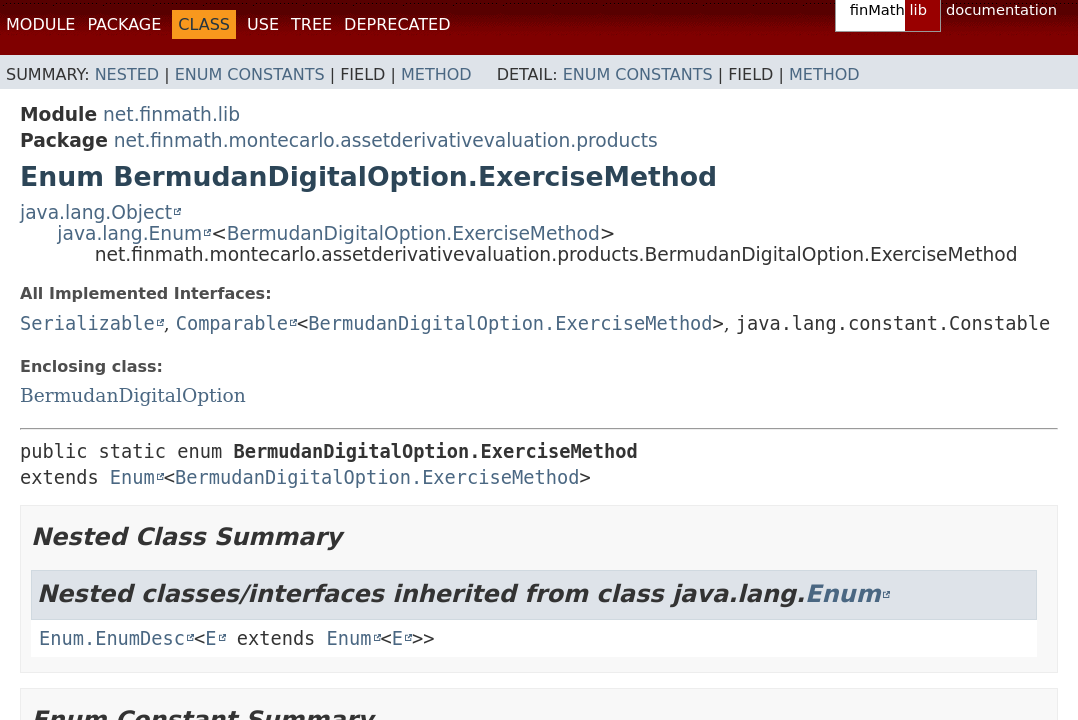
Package (124, 24)
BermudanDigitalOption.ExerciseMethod (413, 233)
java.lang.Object (96, 212)
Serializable (87, 323)
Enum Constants (250, 74)
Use (263, 24)
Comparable (232, 323)
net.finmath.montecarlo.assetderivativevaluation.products (386, 140)
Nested (127, 74)
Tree (311, 24)
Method (436, 74)
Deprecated (397, 24)
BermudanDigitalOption (133, 395)
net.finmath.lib (171, 114)
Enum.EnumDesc (112, 638)
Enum (132, 477)
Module (40, 24)
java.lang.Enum (129, 233)
